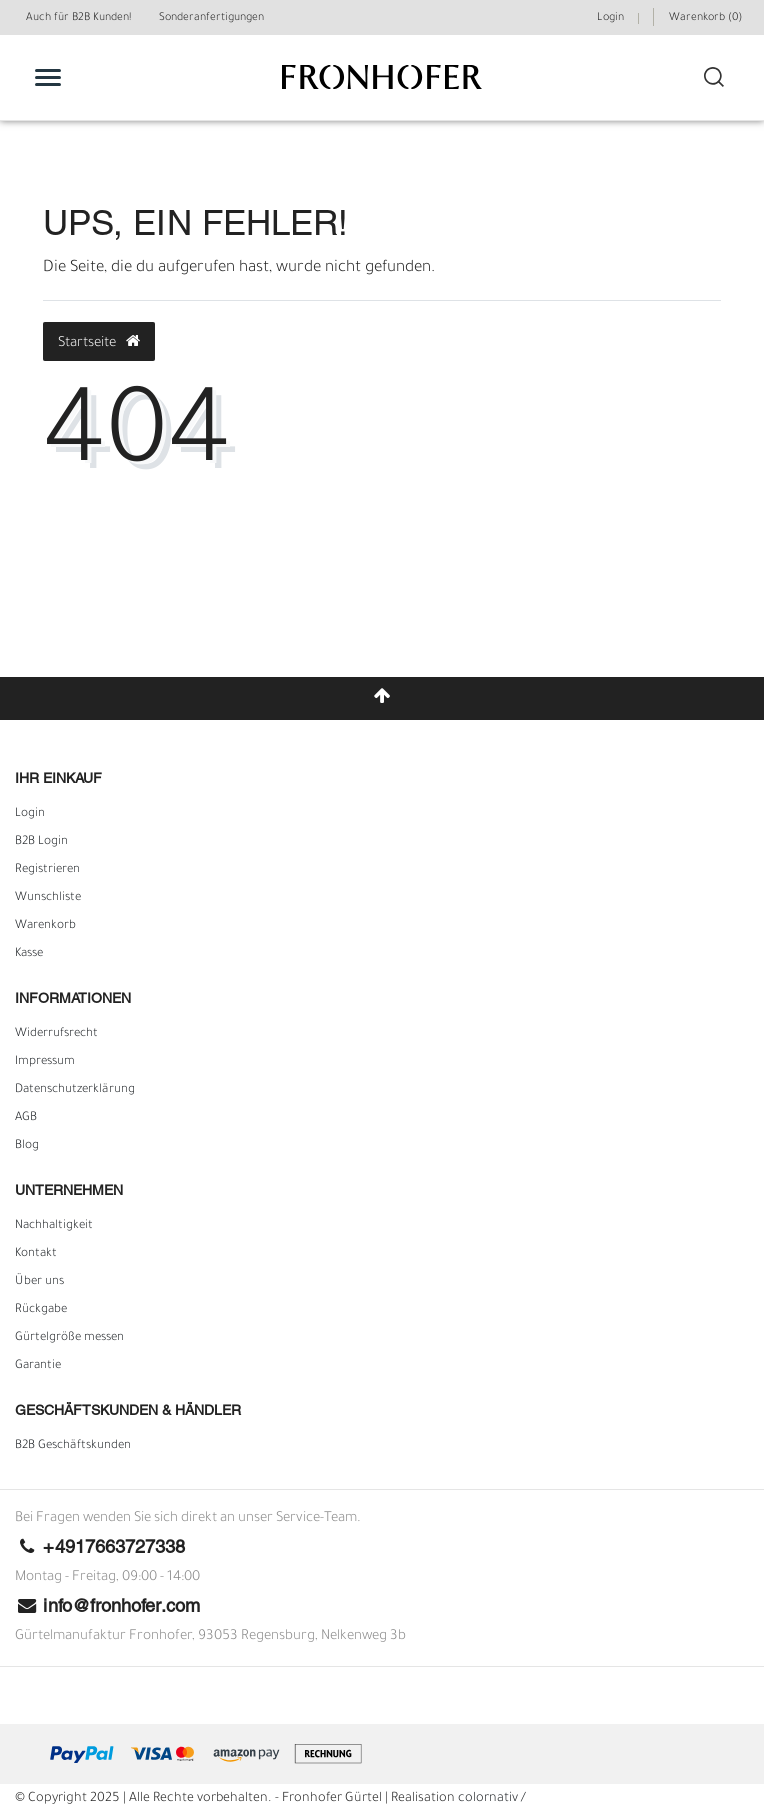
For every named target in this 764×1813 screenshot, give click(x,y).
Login (30, 814)
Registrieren (47, 870)
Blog (27, 1146)
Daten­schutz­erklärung (75, 1090)
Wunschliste (48, 898)
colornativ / (492, 1799)
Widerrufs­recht (56, 1034)
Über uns (39, 1282)
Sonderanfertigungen (211, 18)
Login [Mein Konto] (610, 18)
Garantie (38, 1366)
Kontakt (36, 1254)
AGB (26, 1118)
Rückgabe (41, 1310)
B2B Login (41, 842)
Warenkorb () (705, 18)
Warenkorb (45, 926)
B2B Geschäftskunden (73, 1446)
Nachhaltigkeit (54, 1226)
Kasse (29, 954)
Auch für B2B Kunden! (78, 18)
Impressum (45, 1062)
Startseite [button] (99, 342)
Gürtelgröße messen (69, 1338)
